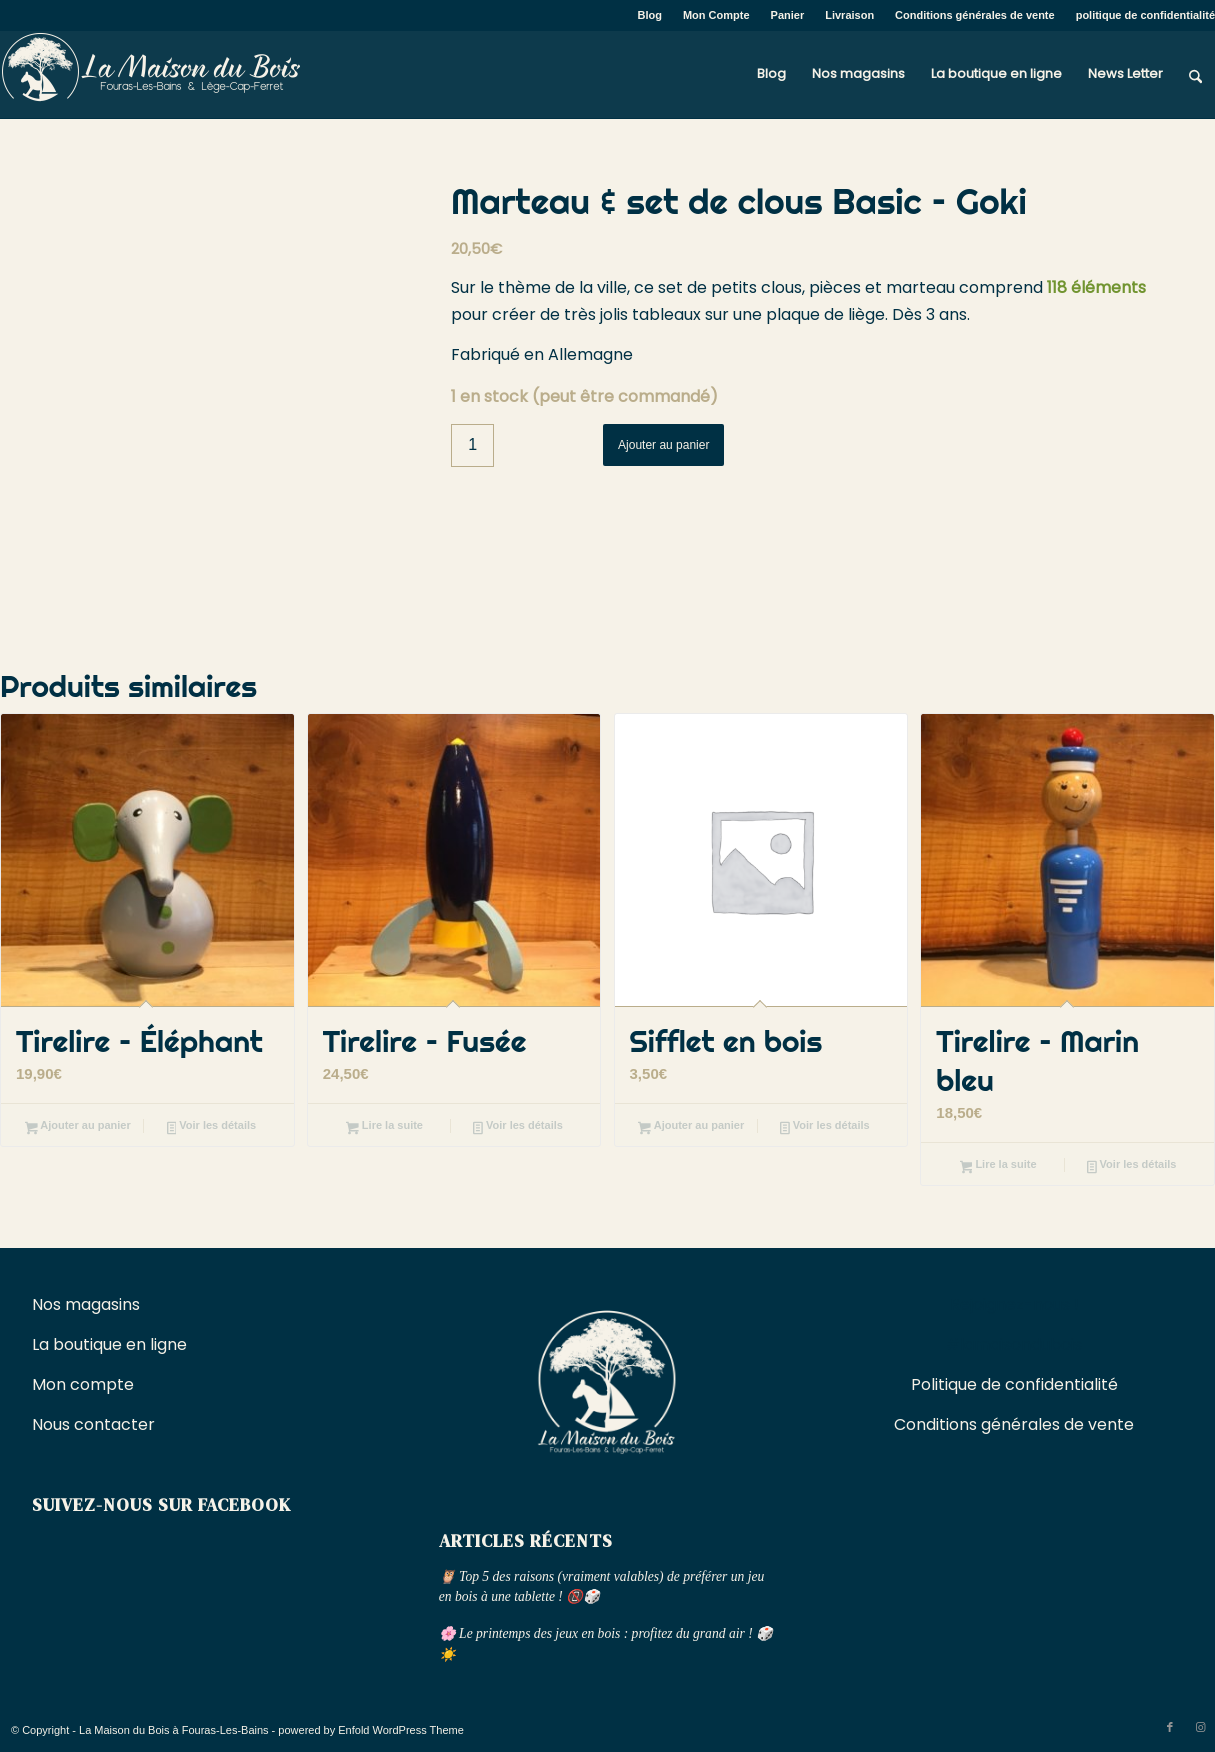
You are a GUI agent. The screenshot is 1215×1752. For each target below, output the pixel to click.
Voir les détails (212, 1127)
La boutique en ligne (111, 1344)
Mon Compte (716, 15)
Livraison (849, 15)
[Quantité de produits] (472, 445)
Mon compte (83, 1384)
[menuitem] (650, 15)
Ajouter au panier (663, 445)
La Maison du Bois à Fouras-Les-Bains (174, 1730)
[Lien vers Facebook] (1170, 1727)
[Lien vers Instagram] (1200, 1727)
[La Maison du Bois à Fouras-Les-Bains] (150, 74)
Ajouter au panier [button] (78, 1127)
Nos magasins (86, 1304)
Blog (650, 15)
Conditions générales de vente (975, 15)
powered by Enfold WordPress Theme (370, 1730)
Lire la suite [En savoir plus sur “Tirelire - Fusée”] (384, 1127)
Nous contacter (95, 1424)
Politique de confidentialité (1014, 1384)
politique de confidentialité (1145, 15)
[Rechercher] (1195, 74)
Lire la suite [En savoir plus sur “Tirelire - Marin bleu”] (998, 1166)
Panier (788, 15)
